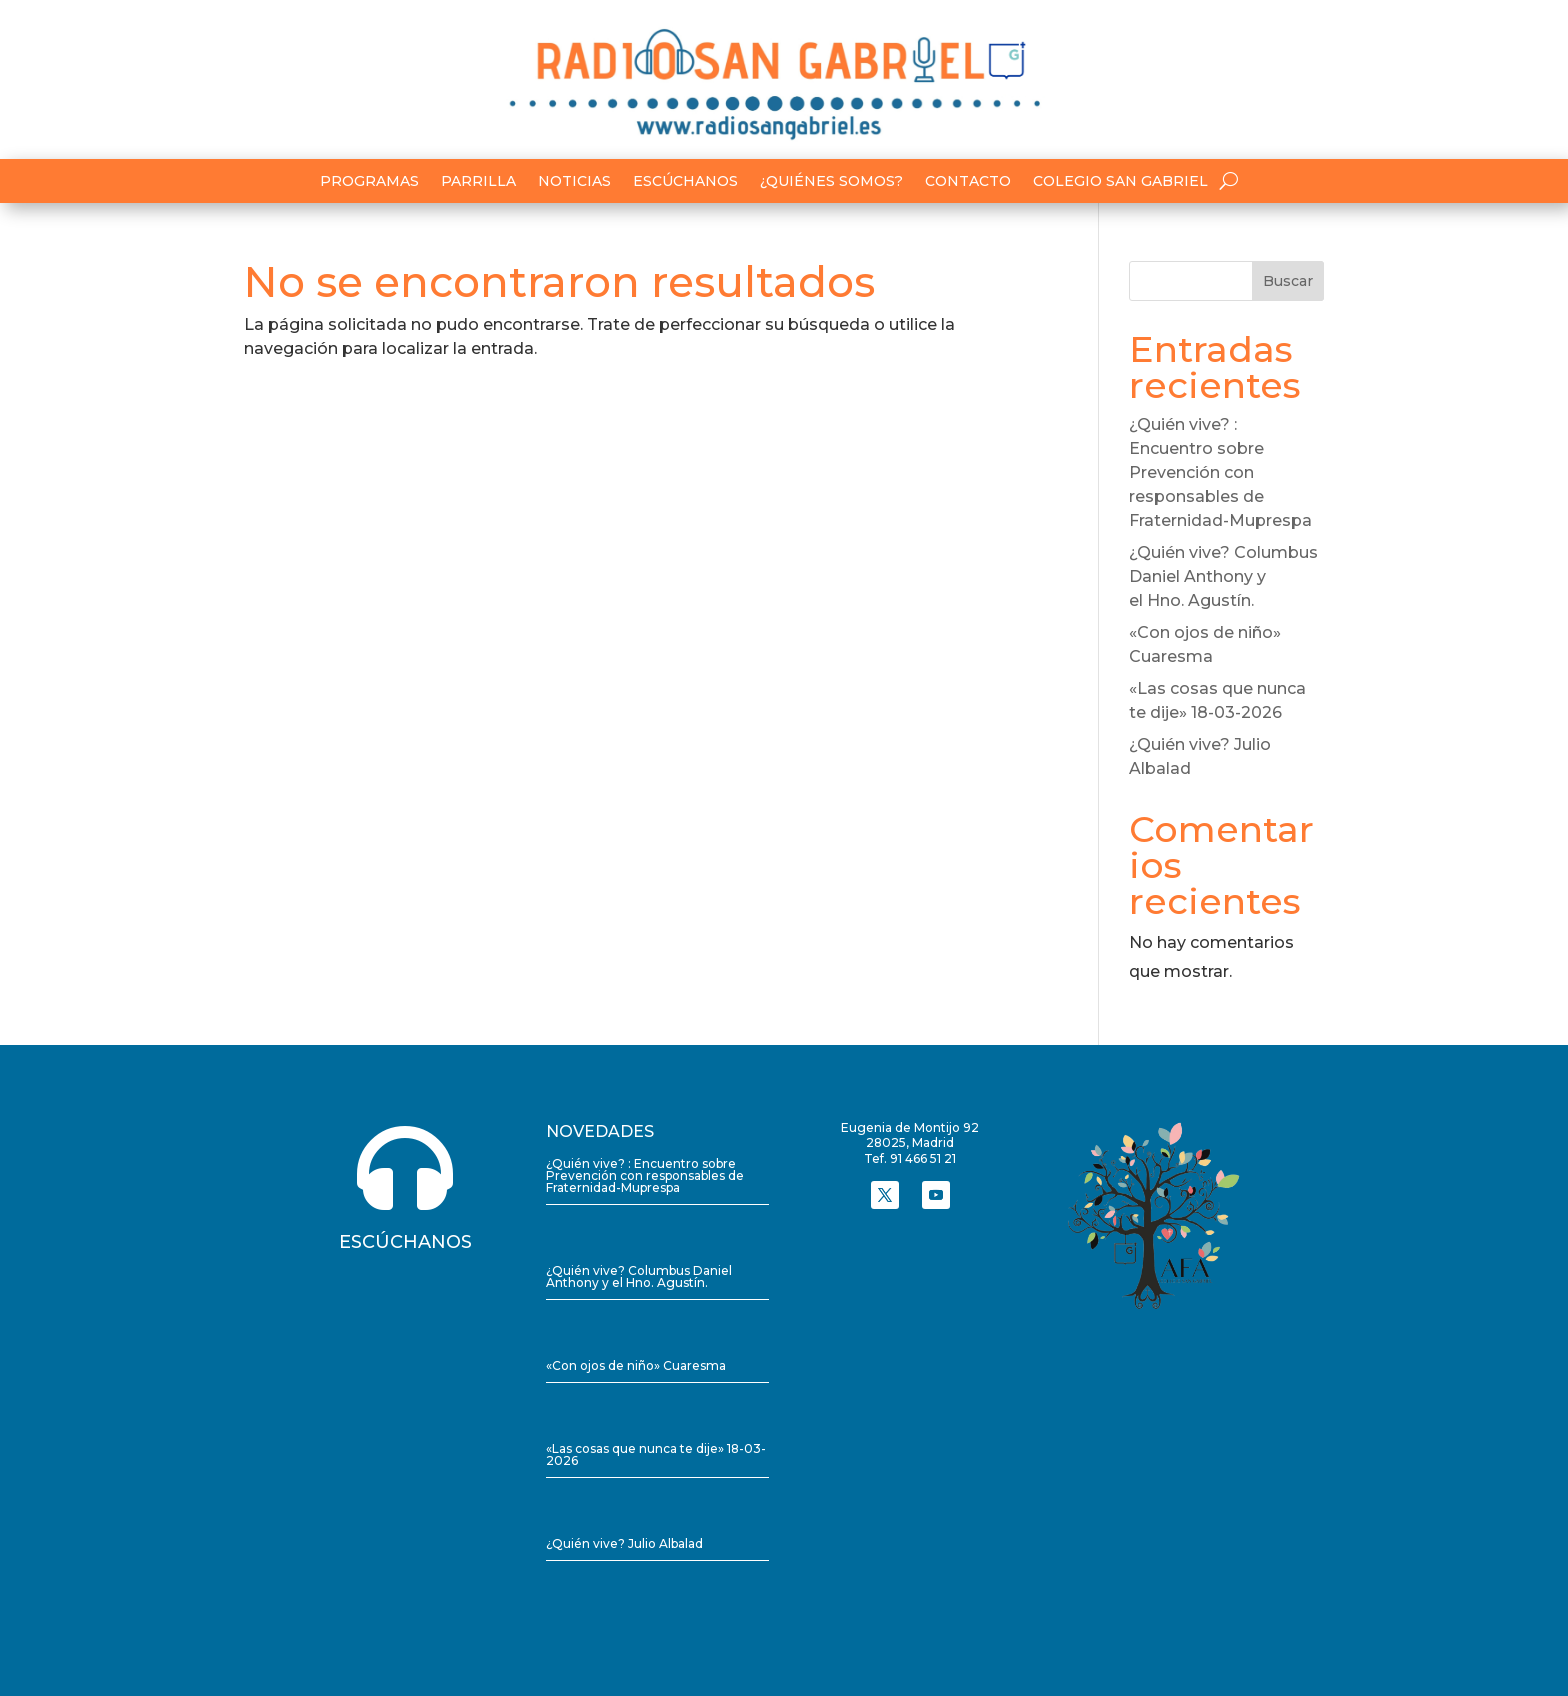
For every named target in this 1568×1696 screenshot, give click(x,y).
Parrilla (478, 182)
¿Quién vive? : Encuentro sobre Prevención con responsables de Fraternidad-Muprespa (1220, 472)
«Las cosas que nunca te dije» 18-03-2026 (656, 1454)
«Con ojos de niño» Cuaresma (636, 1365)
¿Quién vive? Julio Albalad (624, 1543)
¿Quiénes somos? (831, 182)
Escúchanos (685, 182)
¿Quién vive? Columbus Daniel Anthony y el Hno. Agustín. (1223, 576)
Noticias (574, 182)
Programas (369, 182)
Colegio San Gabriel (1120, 182)
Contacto (968, 182)
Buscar (1288, 281)
